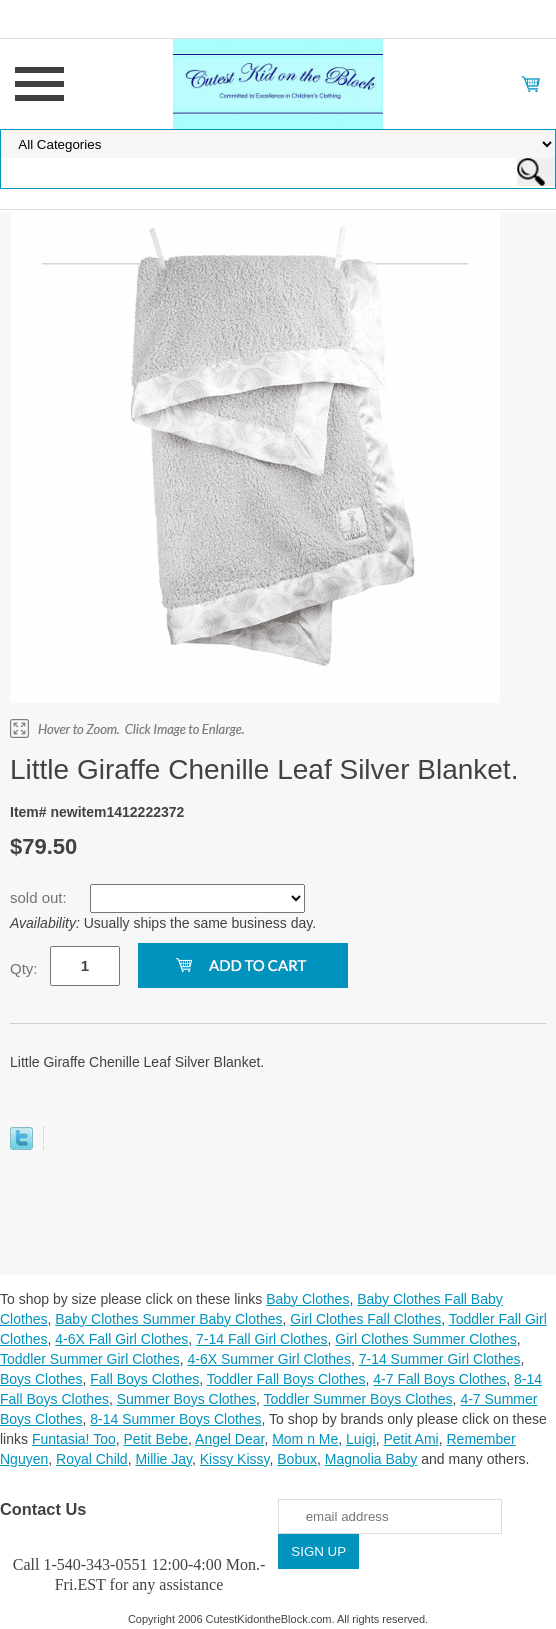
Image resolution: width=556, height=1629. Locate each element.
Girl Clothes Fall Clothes (365, 1319)
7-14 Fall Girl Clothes (262, 1339)
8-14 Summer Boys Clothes (175, 1419)
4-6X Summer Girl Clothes (269, 1359)
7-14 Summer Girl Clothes (440, 1359)
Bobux (297, 1459)
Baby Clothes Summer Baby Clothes (168, 1319)
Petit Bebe (155, 1439)
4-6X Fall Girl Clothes (121, 1339)
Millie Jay (163, 1459)
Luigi (361, 1439)
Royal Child (92, 1459)
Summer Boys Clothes (186, 1399)
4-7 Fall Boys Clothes (439, 1379)
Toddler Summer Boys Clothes (358, 1399)
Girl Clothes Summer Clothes (425, 1339)
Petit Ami (410, 1439)
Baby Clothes (307, 1299)
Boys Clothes (41, 1379)
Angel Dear (229, 1439)
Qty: (24, 968)
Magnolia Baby (371, 1459)
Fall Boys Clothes (144, 1379)
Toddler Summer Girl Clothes (90, 1359)
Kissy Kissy (235, 1459)
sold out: (40, 897)
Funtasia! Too (74, 1439)
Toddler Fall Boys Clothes (286, 1379)
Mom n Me (305, 1439)
